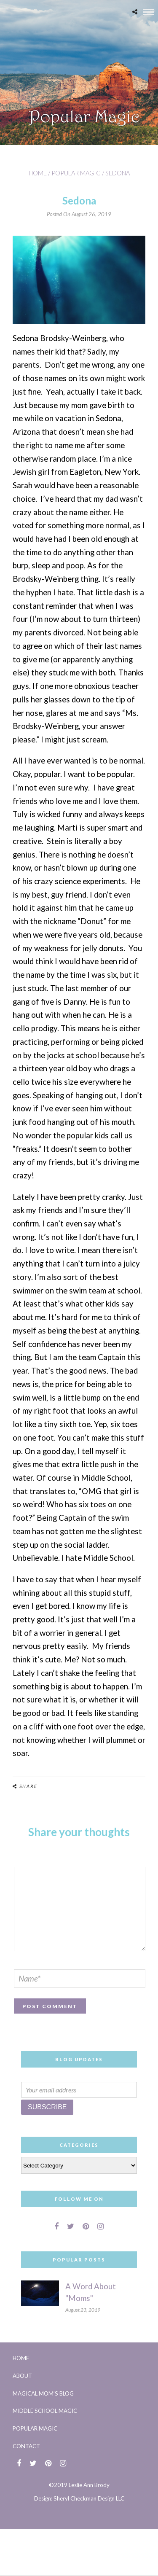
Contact (26, 2446)
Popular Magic (76, 173)
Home (38, 173)
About (22, 2375)
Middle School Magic (45, 2410)
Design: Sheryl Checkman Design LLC (79, 2498)
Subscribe (47, 2107)
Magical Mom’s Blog (43, 2393)
